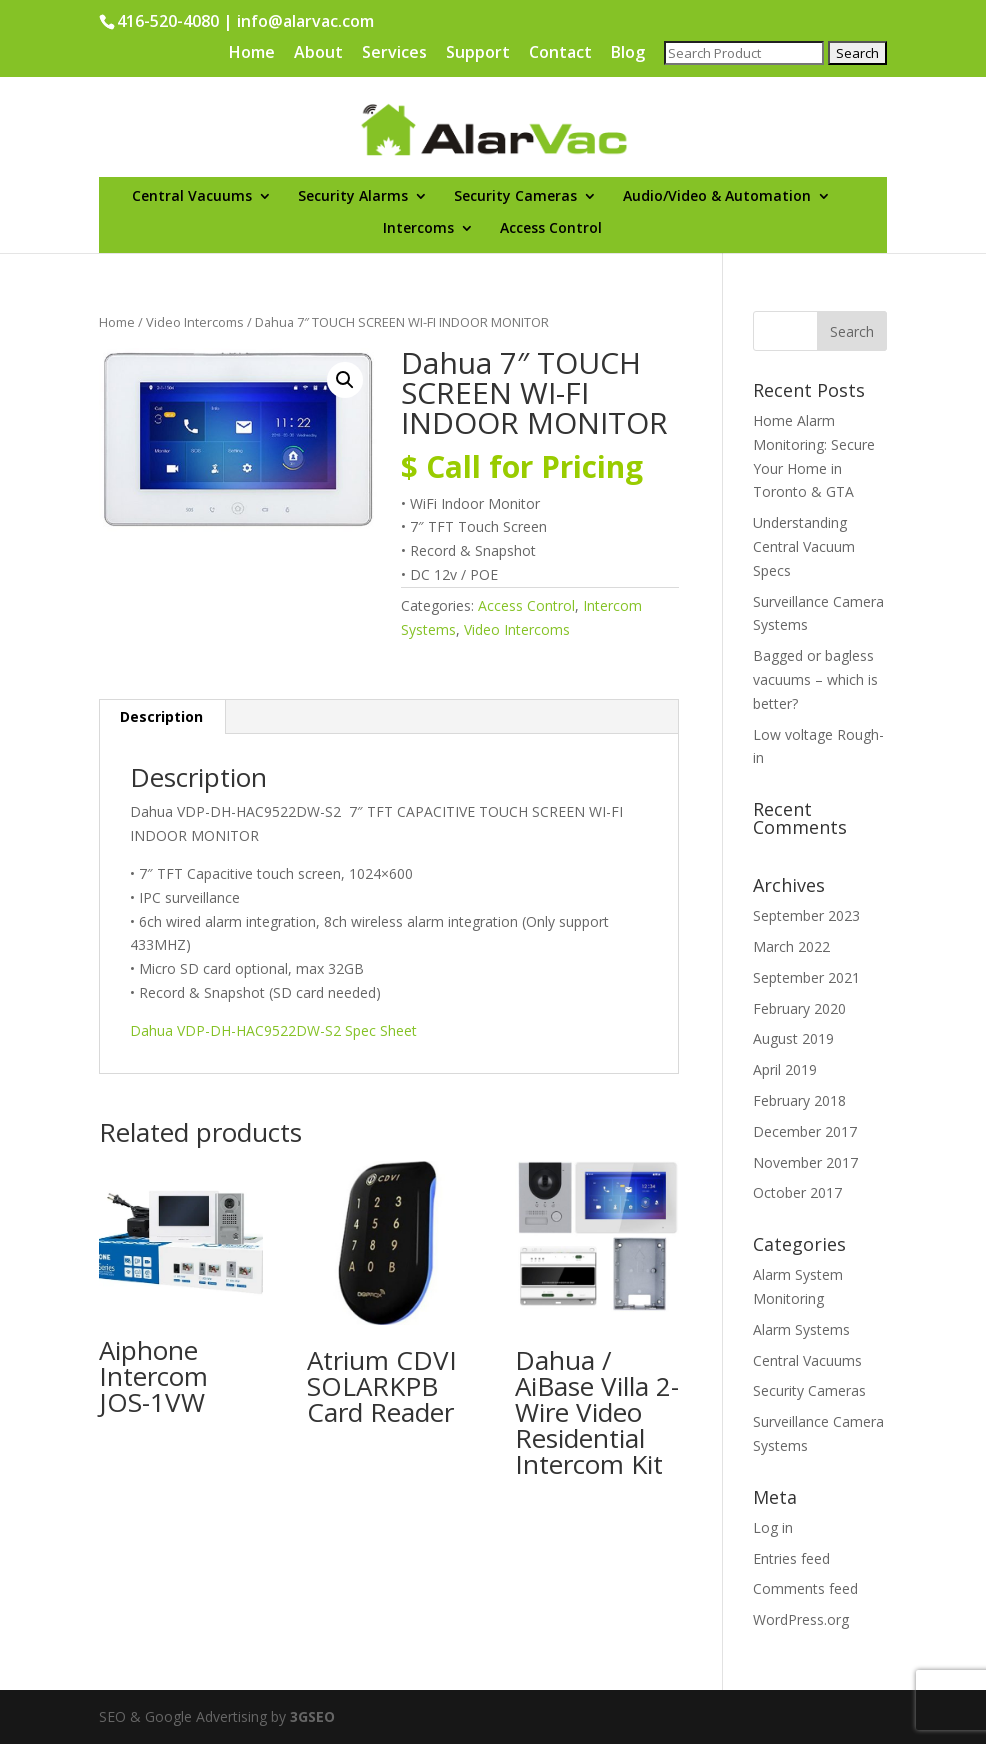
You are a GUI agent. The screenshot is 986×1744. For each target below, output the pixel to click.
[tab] (162, 717)
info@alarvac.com (305, 21)
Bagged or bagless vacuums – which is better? (815, 679)
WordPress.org (801, 1619)
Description (161, 716)
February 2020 (799, 1008)
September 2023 (806, 915)
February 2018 (799, 1100)
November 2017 (805, 1162)
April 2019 (785, 1069)
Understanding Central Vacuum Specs (804, 546)
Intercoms (418, 229)
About (318, 53)
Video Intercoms (195, 322)
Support (478, 53)
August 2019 (793, 1038)
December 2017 (805, 1131)
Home (252, 53)
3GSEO (310, 1716)
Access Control (551, 229)
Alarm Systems (801, 1329)
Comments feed (805, 1588)
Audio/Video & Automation (717, 197)
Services (394, 53)
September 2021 (806, 977)
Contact (560, 53)
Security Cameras (515, 197)
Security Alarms (353, 197)
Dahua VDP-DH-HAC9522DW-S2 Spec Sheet (273, 1030)
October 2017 (797, 1192)
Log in (773, 1527)
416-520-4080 (168, 21)
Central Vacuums (192, 197)
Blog (628, 53)
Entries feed (791, 1558)
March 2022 (791, 946)
